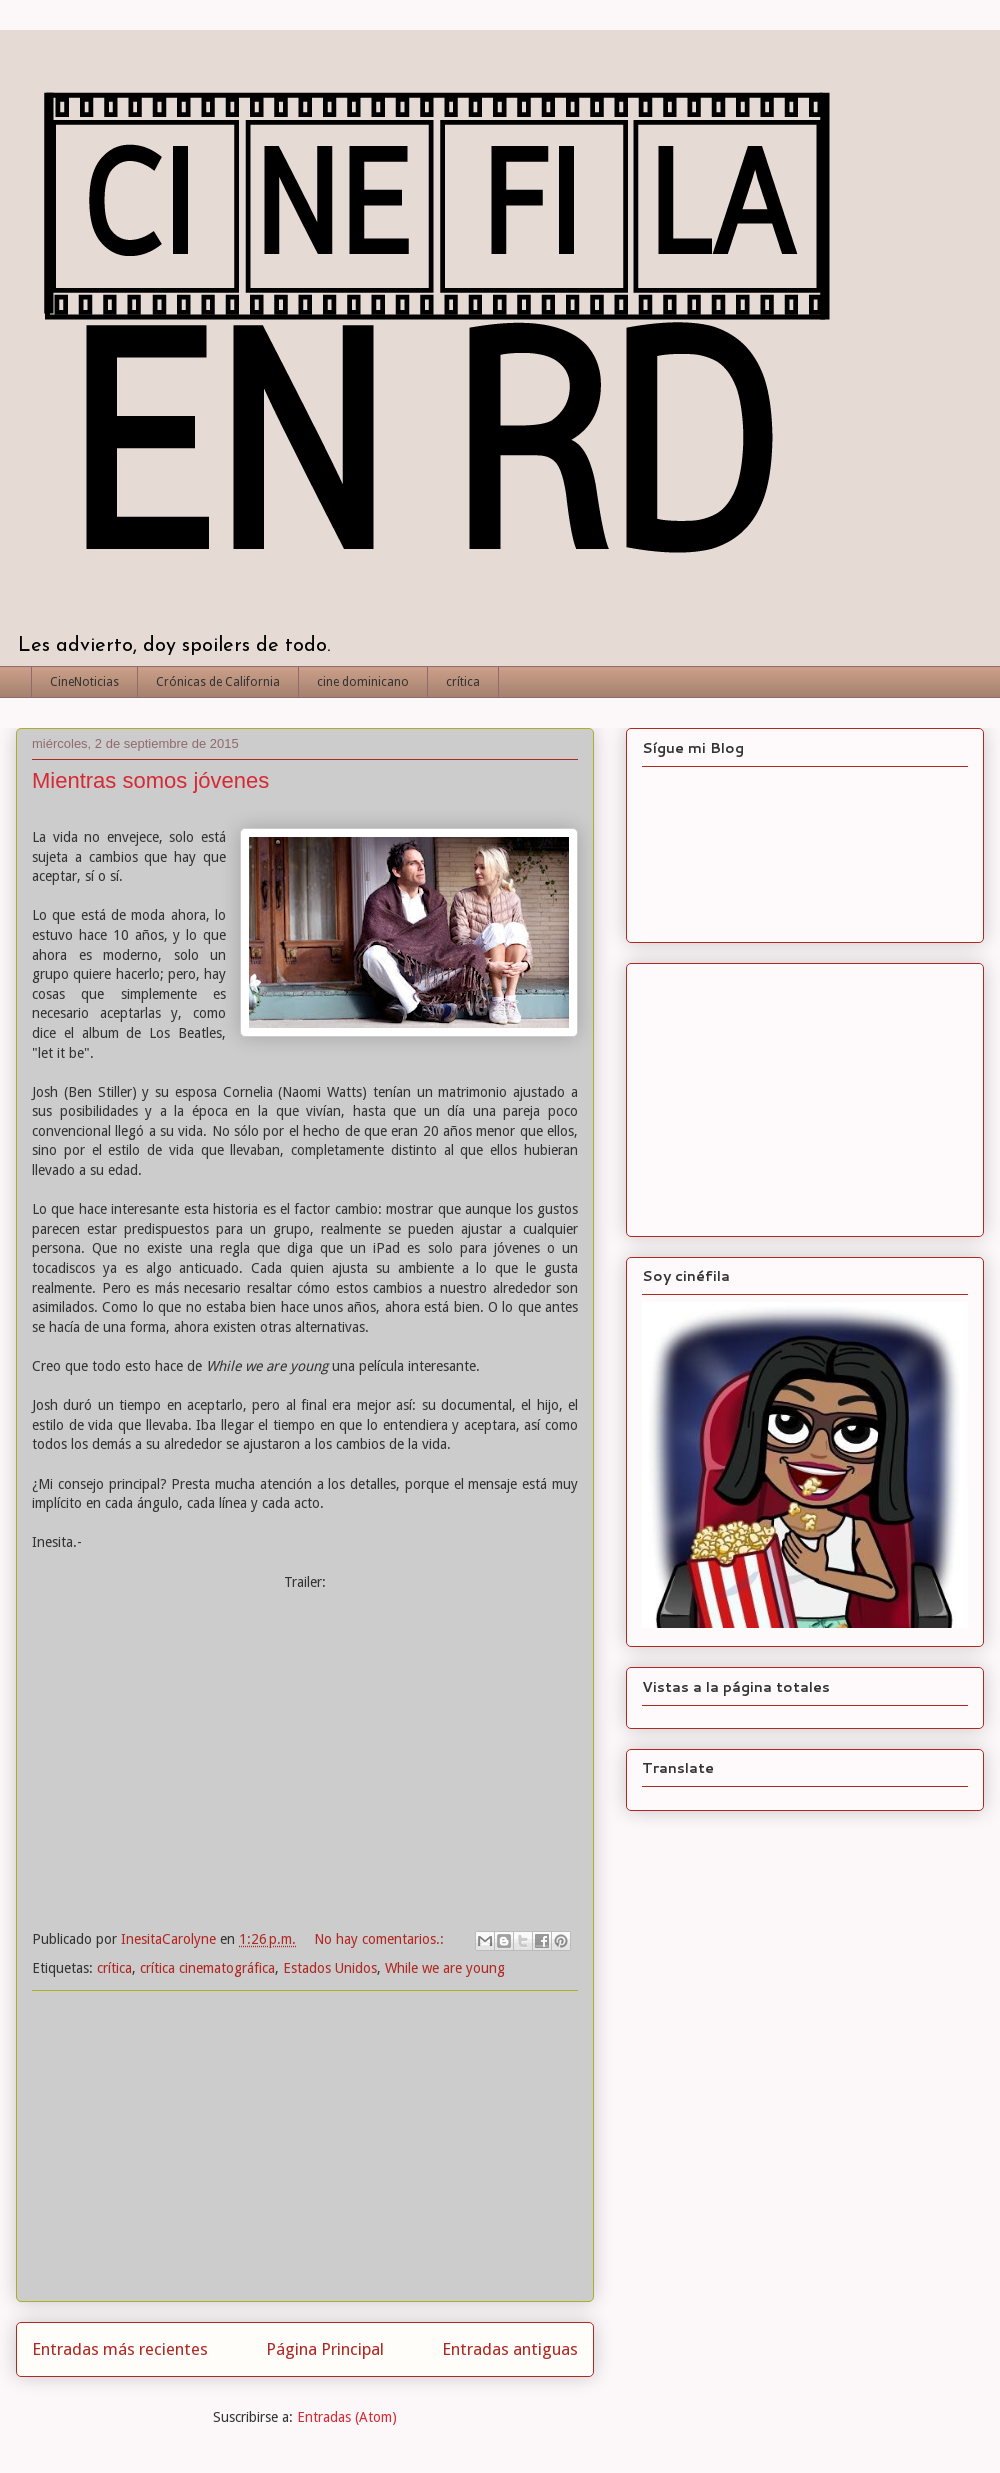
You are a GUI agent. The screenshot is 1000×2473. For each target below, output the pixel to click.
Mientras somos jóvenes (150, 780)
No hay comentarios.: (381, 1939)
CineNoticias (84, 682)
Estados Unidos (330, 1968)
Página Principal (325, 2349)
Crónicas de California (218, 682)
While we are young (445, 1968)
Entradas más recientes (120, 2349)
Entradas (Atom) (347, 2417)
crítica (463, 682)
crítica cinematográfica (207, 1968)
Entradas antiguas (510, 2349)
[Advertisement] (305, 2146)
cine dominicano (363, 682)
